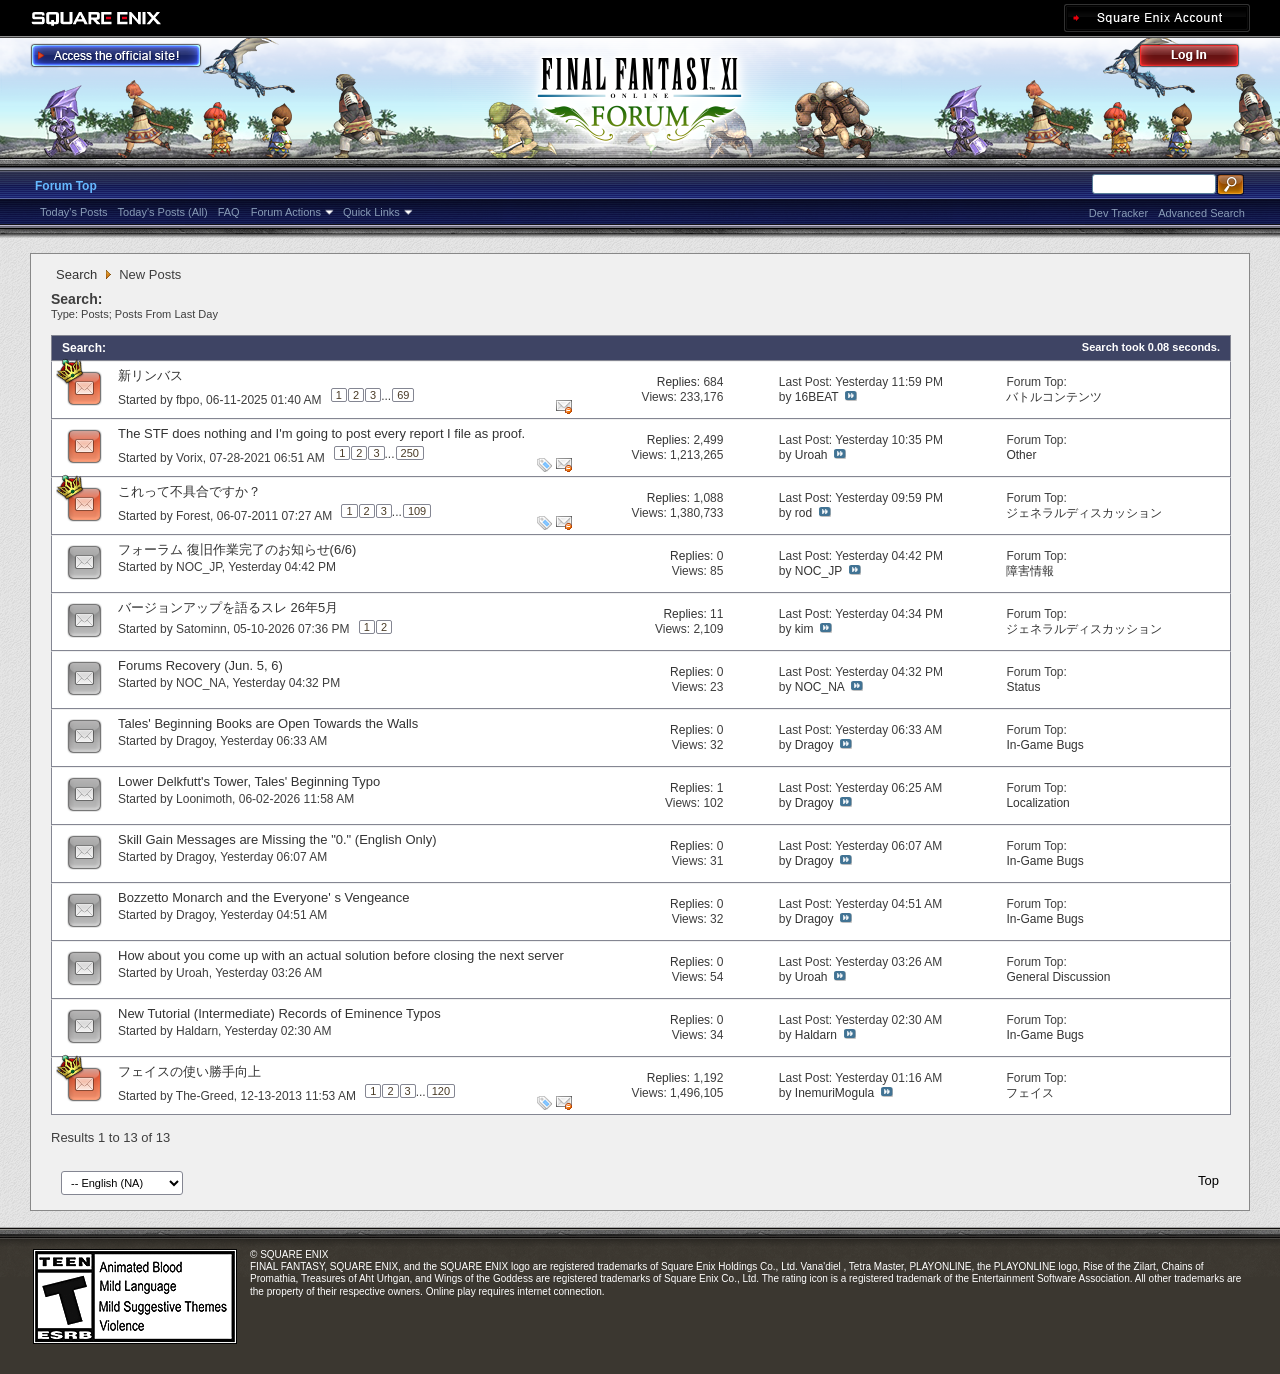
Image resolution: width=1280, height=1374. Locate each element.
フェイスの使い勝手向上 (189, 1071)
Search (76, 274)
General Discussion (1058, 977)
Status (1023, 687)
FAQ (229, 212)
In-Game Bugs (1044, 745)
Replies (677, 382)
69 (403, 395)
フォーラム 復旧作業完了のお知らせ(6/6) (237, 549)
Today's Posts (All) (163, 212)
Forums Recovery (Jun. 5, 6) (200, 665)
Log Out (1199, 58)
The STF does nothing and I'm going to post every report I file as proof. (321, 433)
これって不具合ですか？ (189, 491)
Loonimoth (204, 799)
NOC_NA (201, 683)
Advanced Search (1201, 213)
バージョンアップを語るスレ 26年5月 (228, 607)
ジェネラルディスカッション (1084, 513)
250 (410, 453)
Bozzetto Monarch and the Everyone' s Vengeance (264, 897)
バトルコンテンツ (1054, 397)
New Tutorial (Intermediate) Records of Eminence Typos (279, 1013)
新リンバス (150, 375)
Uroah (811, 455)
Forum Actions (286, 212)
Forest (193, 516)
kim (804, 629)
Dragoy (195, 741)
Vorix (189, 458)
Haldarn (197, 1031)
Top (1208, 1180)
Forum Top (66, 186)
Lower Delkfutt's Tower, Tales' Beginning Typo (249, 781)
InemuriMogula (834, 1093)
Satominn (201, 629)
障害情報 (1030, 571)
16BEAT (817, 397)
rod (803, 513)
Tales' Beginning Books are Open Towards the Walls (268, 723)
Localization (1037, 803)
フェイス (1030, 1093)
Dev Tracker (1118, 213)
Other (1021, 455)
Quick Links (371, 212)
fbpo (187, 400)
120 (441, 1091)
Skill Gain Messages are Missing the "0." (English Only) (277, 839)
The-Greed (205, 1096)
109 (417, 511)
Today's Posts (74, 212)
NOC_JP (199, 567)
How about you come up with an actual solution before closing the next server (341, 955)
